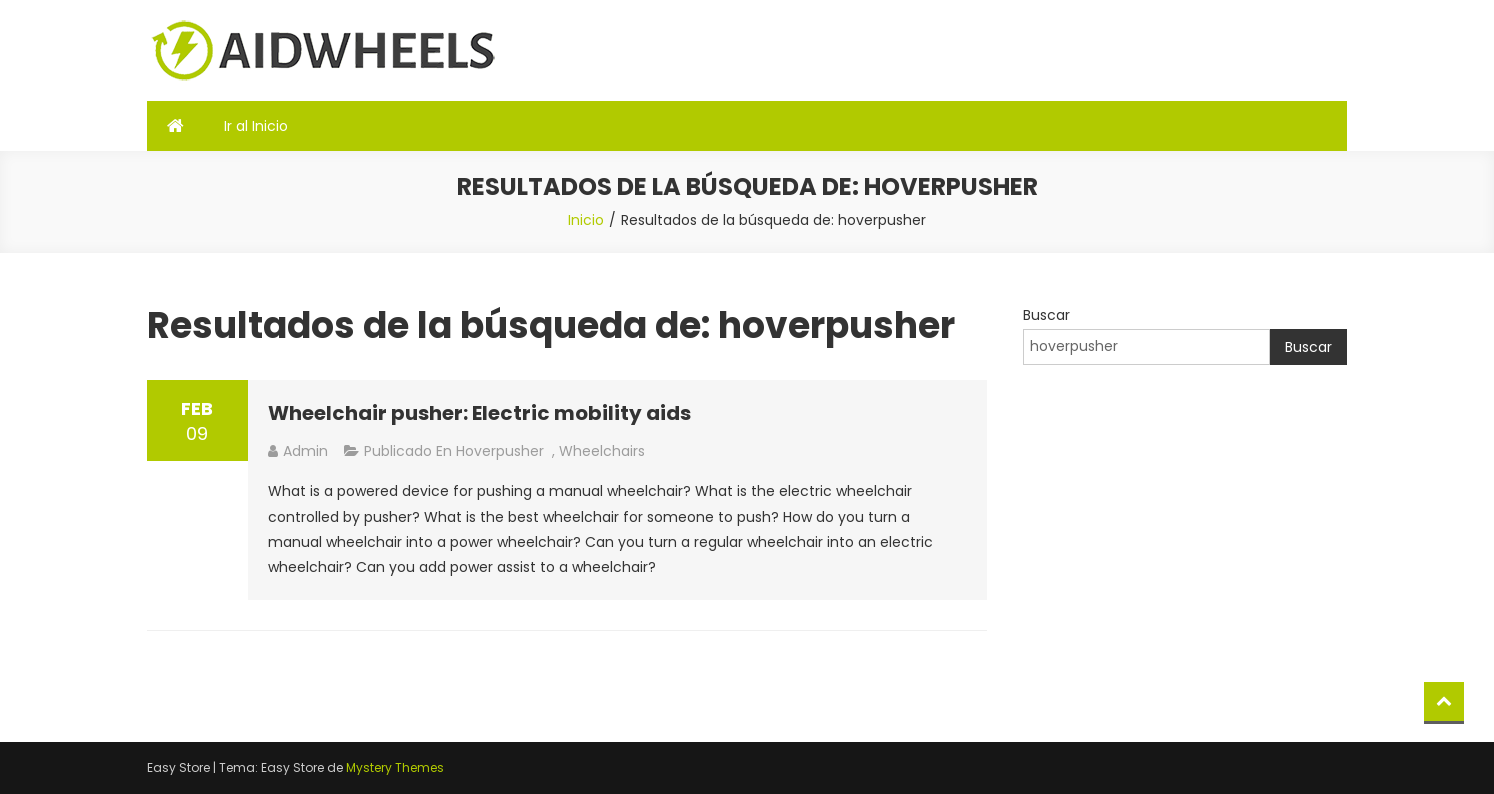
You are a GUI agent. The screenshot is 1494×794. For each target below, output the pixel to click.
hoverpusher (500, 451)
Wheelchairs (602, 451)
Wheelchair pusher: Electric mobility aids (479, 413)
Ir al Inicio (256, 126)
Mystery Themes (395, 767)
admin (305, 451)
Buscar (1046, 315)
